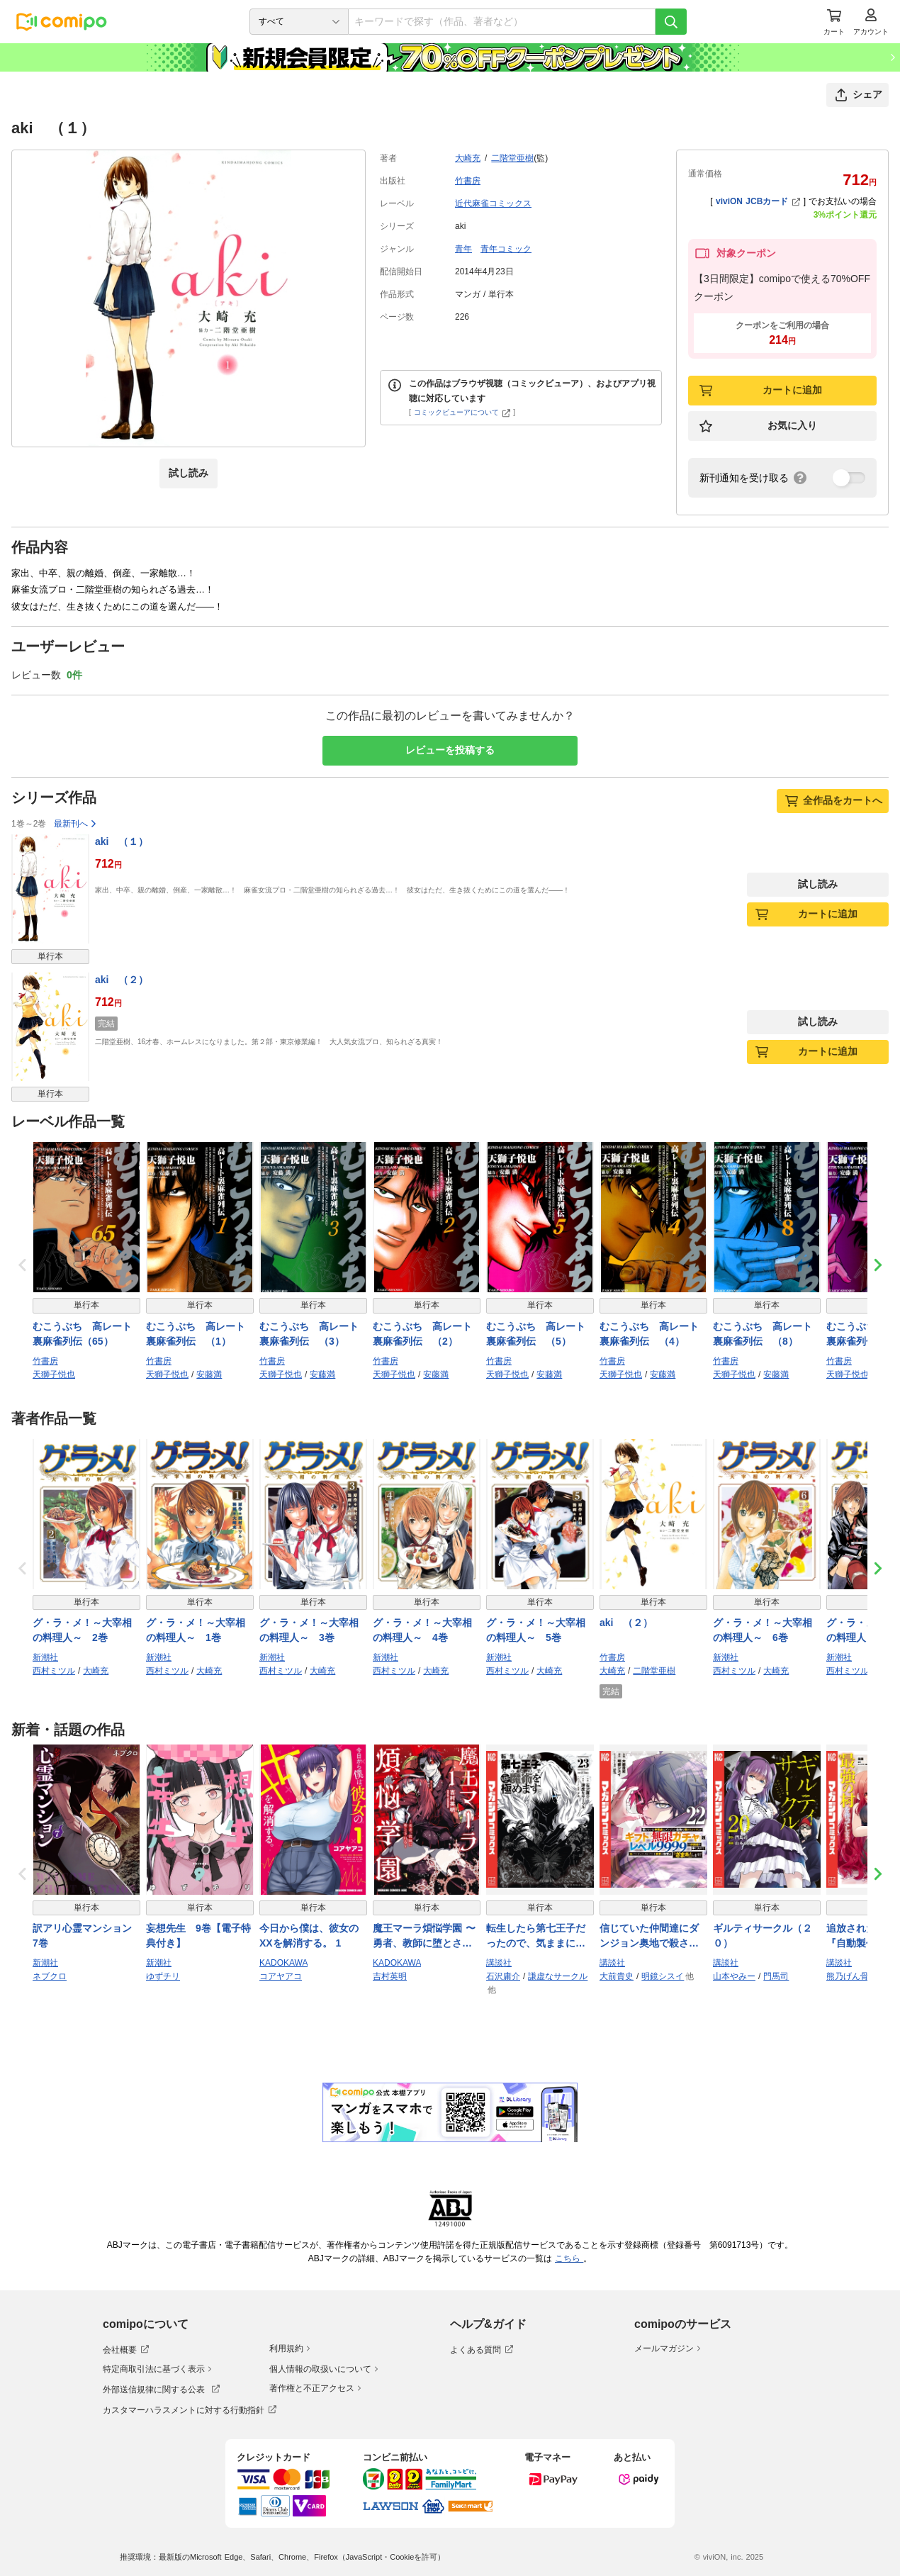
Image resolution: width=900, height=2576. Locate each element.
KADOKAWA (283, 1963)
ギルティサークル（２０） (762, 1935)
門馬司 (776, 1976)
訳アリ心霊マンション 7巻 (86, 1935)
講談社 (499, 1963)
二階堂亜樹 (512, 158)
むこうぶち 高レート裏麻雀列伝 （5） (535, 1334)
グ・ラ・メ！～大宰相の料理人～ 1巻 (195, 1630)
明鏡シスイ (662, 1976)
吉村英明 (390, 1976)
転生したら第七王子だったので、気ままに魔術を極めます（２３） (535, 1936)
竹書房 (467, 181)
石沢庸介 (503, 1976)
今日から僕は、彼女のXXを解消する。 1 (309, 1935)
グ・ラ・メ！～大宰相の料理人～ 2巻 (82, 1630)
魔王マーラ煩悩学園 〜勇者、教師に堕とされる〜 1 (424, 1936)
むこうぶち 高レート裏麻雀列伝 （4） (649, 1334)
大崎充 (467, 158)
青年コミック (505, 249)
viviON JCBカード (758, 201)
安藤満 (209, 1374)
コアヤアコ (280, 1976)
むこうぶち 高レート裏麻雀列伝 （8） (762, 1334)
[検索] (671, 22)
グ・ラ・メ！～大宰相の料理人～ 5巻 (535, 1630)
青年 (463, 249)
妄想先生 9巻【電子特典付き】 (198, 1935)
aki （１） (121, 841)
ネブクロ (50, 1976)
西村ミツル (54, 1671)
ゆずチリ (163, 1976)
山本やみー (734, 1976)
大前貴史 (617, 1976)
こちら (569, 2258)
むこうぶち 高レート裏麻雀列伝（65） (82, 1334)
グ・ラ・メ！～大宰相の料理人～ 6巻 (762, 1630)
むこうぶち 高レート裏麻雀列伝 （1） (195, 1334)
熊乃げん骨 (847, 1976)
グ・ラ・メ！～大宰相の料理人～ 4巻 (422, 1630)
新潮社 (45, 1657)
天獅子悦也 (54, 1374)
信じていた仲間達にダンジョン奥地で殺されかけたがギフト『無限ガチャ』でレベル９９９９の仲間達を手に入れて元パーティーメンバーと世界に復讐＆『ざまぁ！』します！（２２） (649, 1936)
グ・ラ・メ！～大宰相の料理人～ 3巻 (309, 1630)
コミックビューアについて (462, 412)
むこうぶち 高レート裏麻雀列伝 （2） (422, 1334)
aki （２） (121, 979)
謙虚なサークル (557, 1976)
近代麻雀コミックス (493, 203)
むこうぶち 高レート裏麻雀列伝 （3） (309, 1334)
